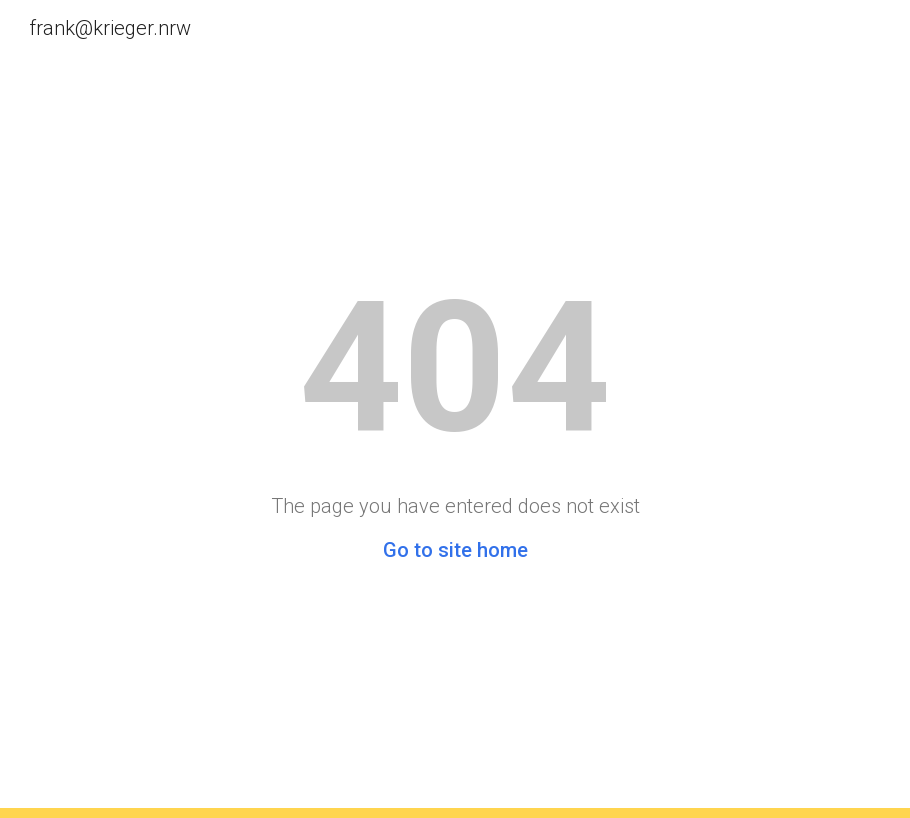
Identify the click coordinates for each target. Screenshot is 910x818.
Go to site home (455, 550)
